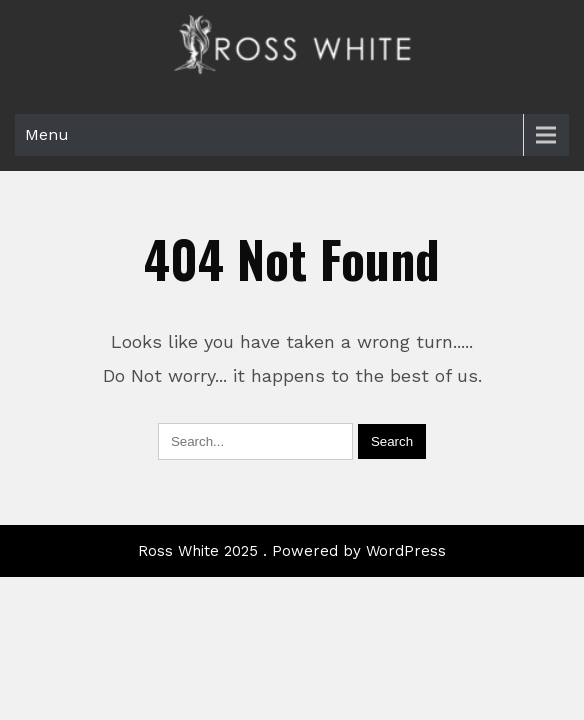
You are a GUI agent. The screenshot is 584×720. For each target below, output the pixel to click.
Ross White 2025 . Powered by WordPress (292, 509)
